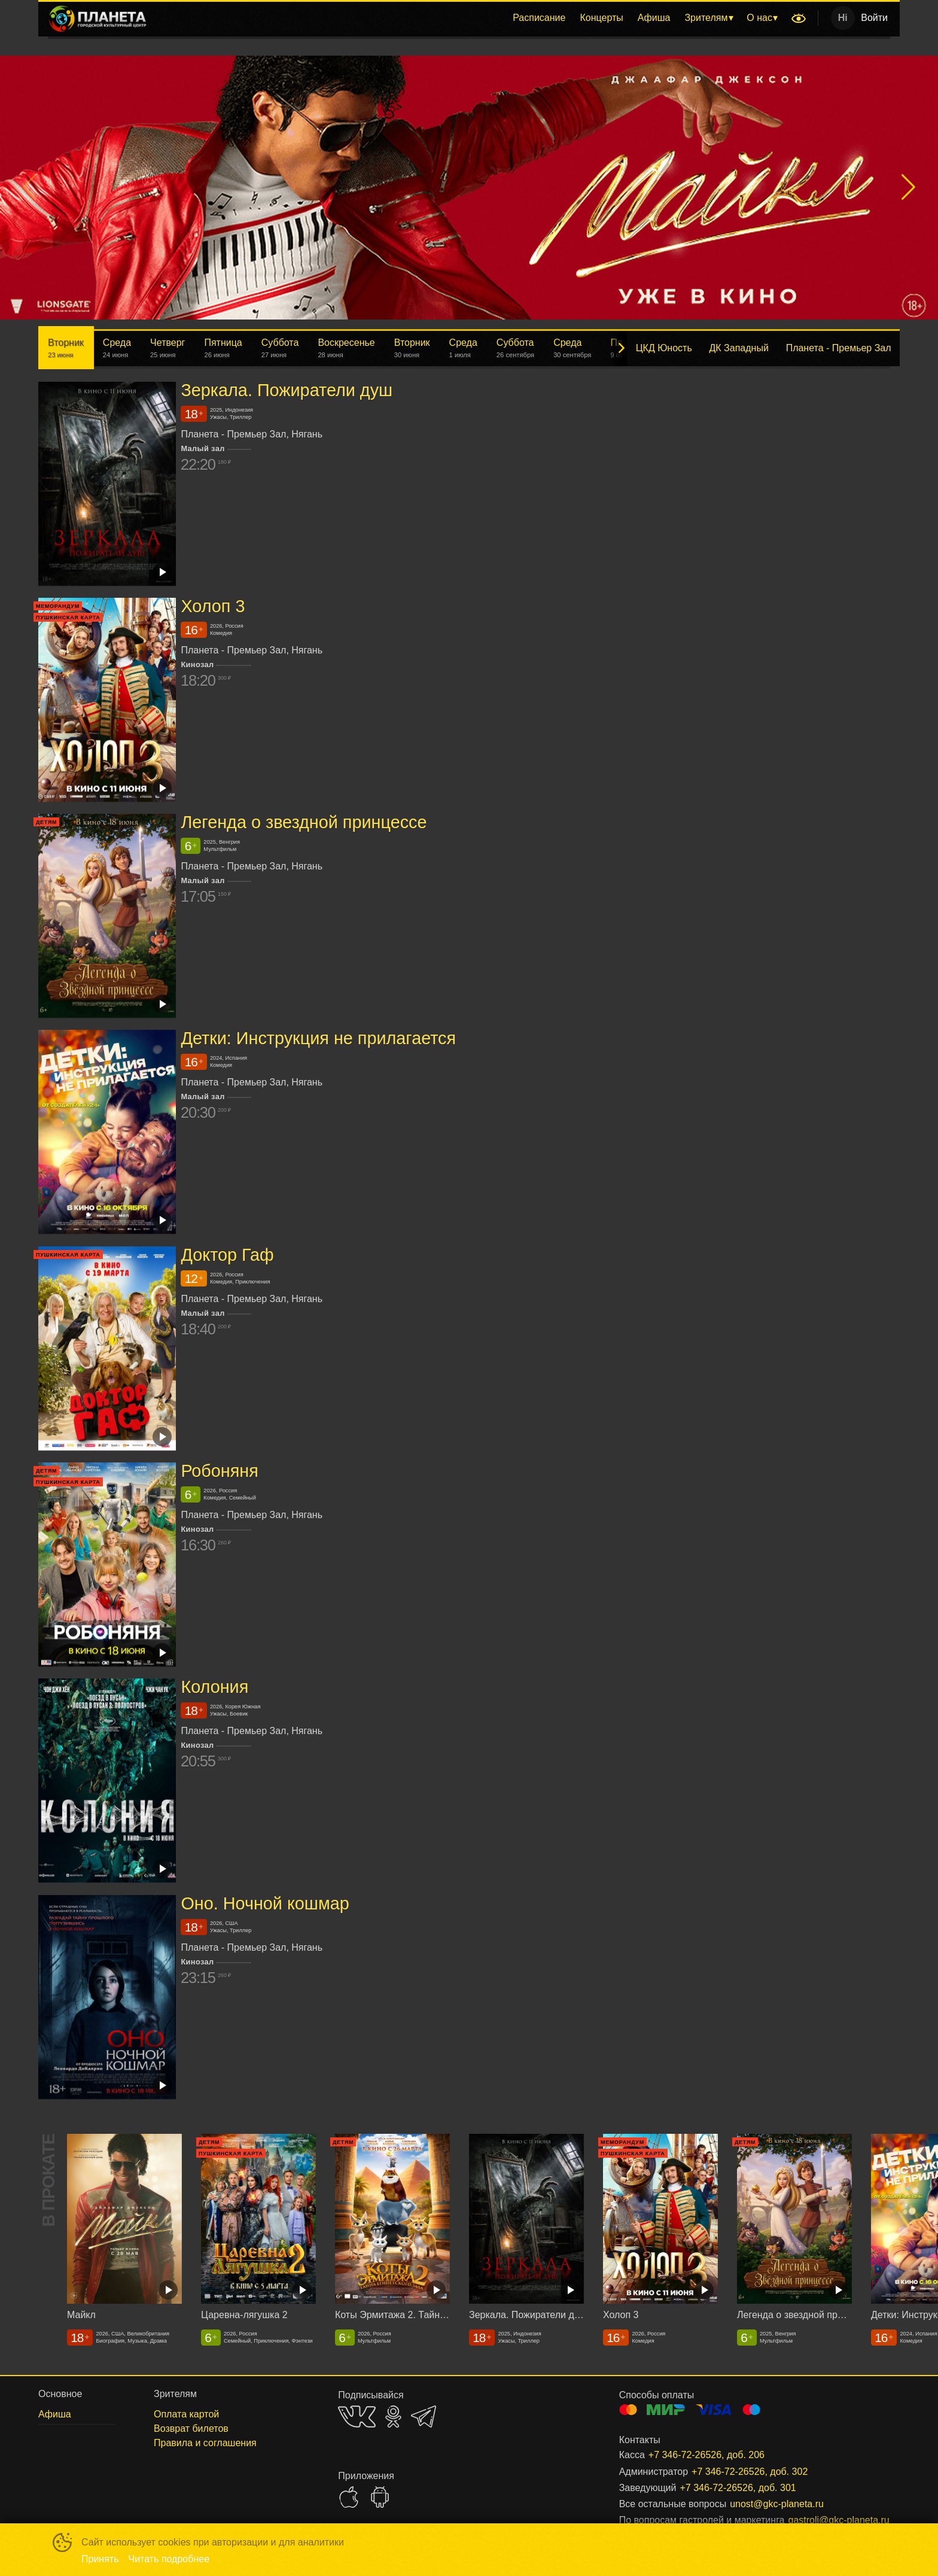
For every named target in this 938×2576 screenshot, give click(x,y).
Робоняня (219, 1470)
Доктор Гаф (227, 1254)
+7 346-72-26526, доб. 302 (750, 2471)
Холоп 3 (213, 606)
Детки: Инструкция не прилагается (318, 1038)
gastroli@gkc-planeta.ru (829, 2520)
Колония (214, 1687)
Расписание (539, 18)
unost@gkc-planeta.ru (777, 2504)
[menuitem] (538, 18)
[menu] (471, 18)
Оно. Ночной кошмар (265, 1903)
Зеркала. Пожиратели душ (286, 390)
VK (357, 2416)
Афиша (654, 18)
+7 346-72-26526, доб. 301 (738, 2488)
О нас (759, 18)
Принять (100, 2559)
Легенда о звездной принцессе (304, 822)
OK (393, 2416)
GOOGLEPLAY (380, 2497)
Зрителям (705, 18)
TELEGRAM (423, 2416)
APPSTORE (349, 2497)
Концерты (601, 18)
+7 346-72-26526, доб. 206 (706, 2455)
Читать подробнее (169, 2559)
